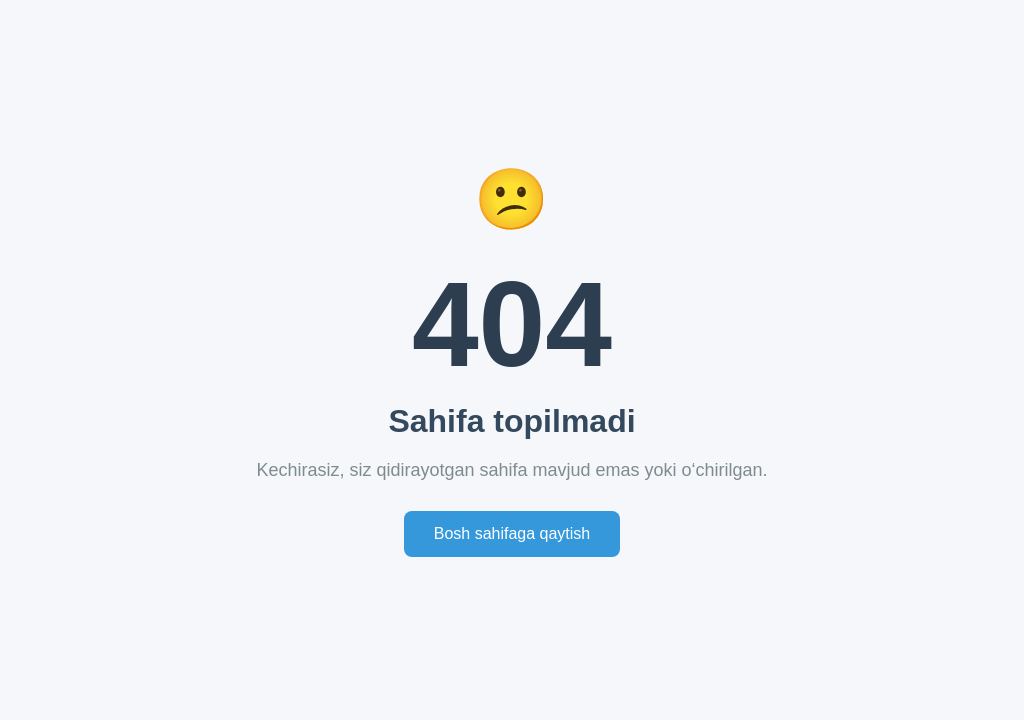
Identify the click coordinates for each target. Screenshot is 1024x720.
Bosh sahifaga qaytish (512, 533)
